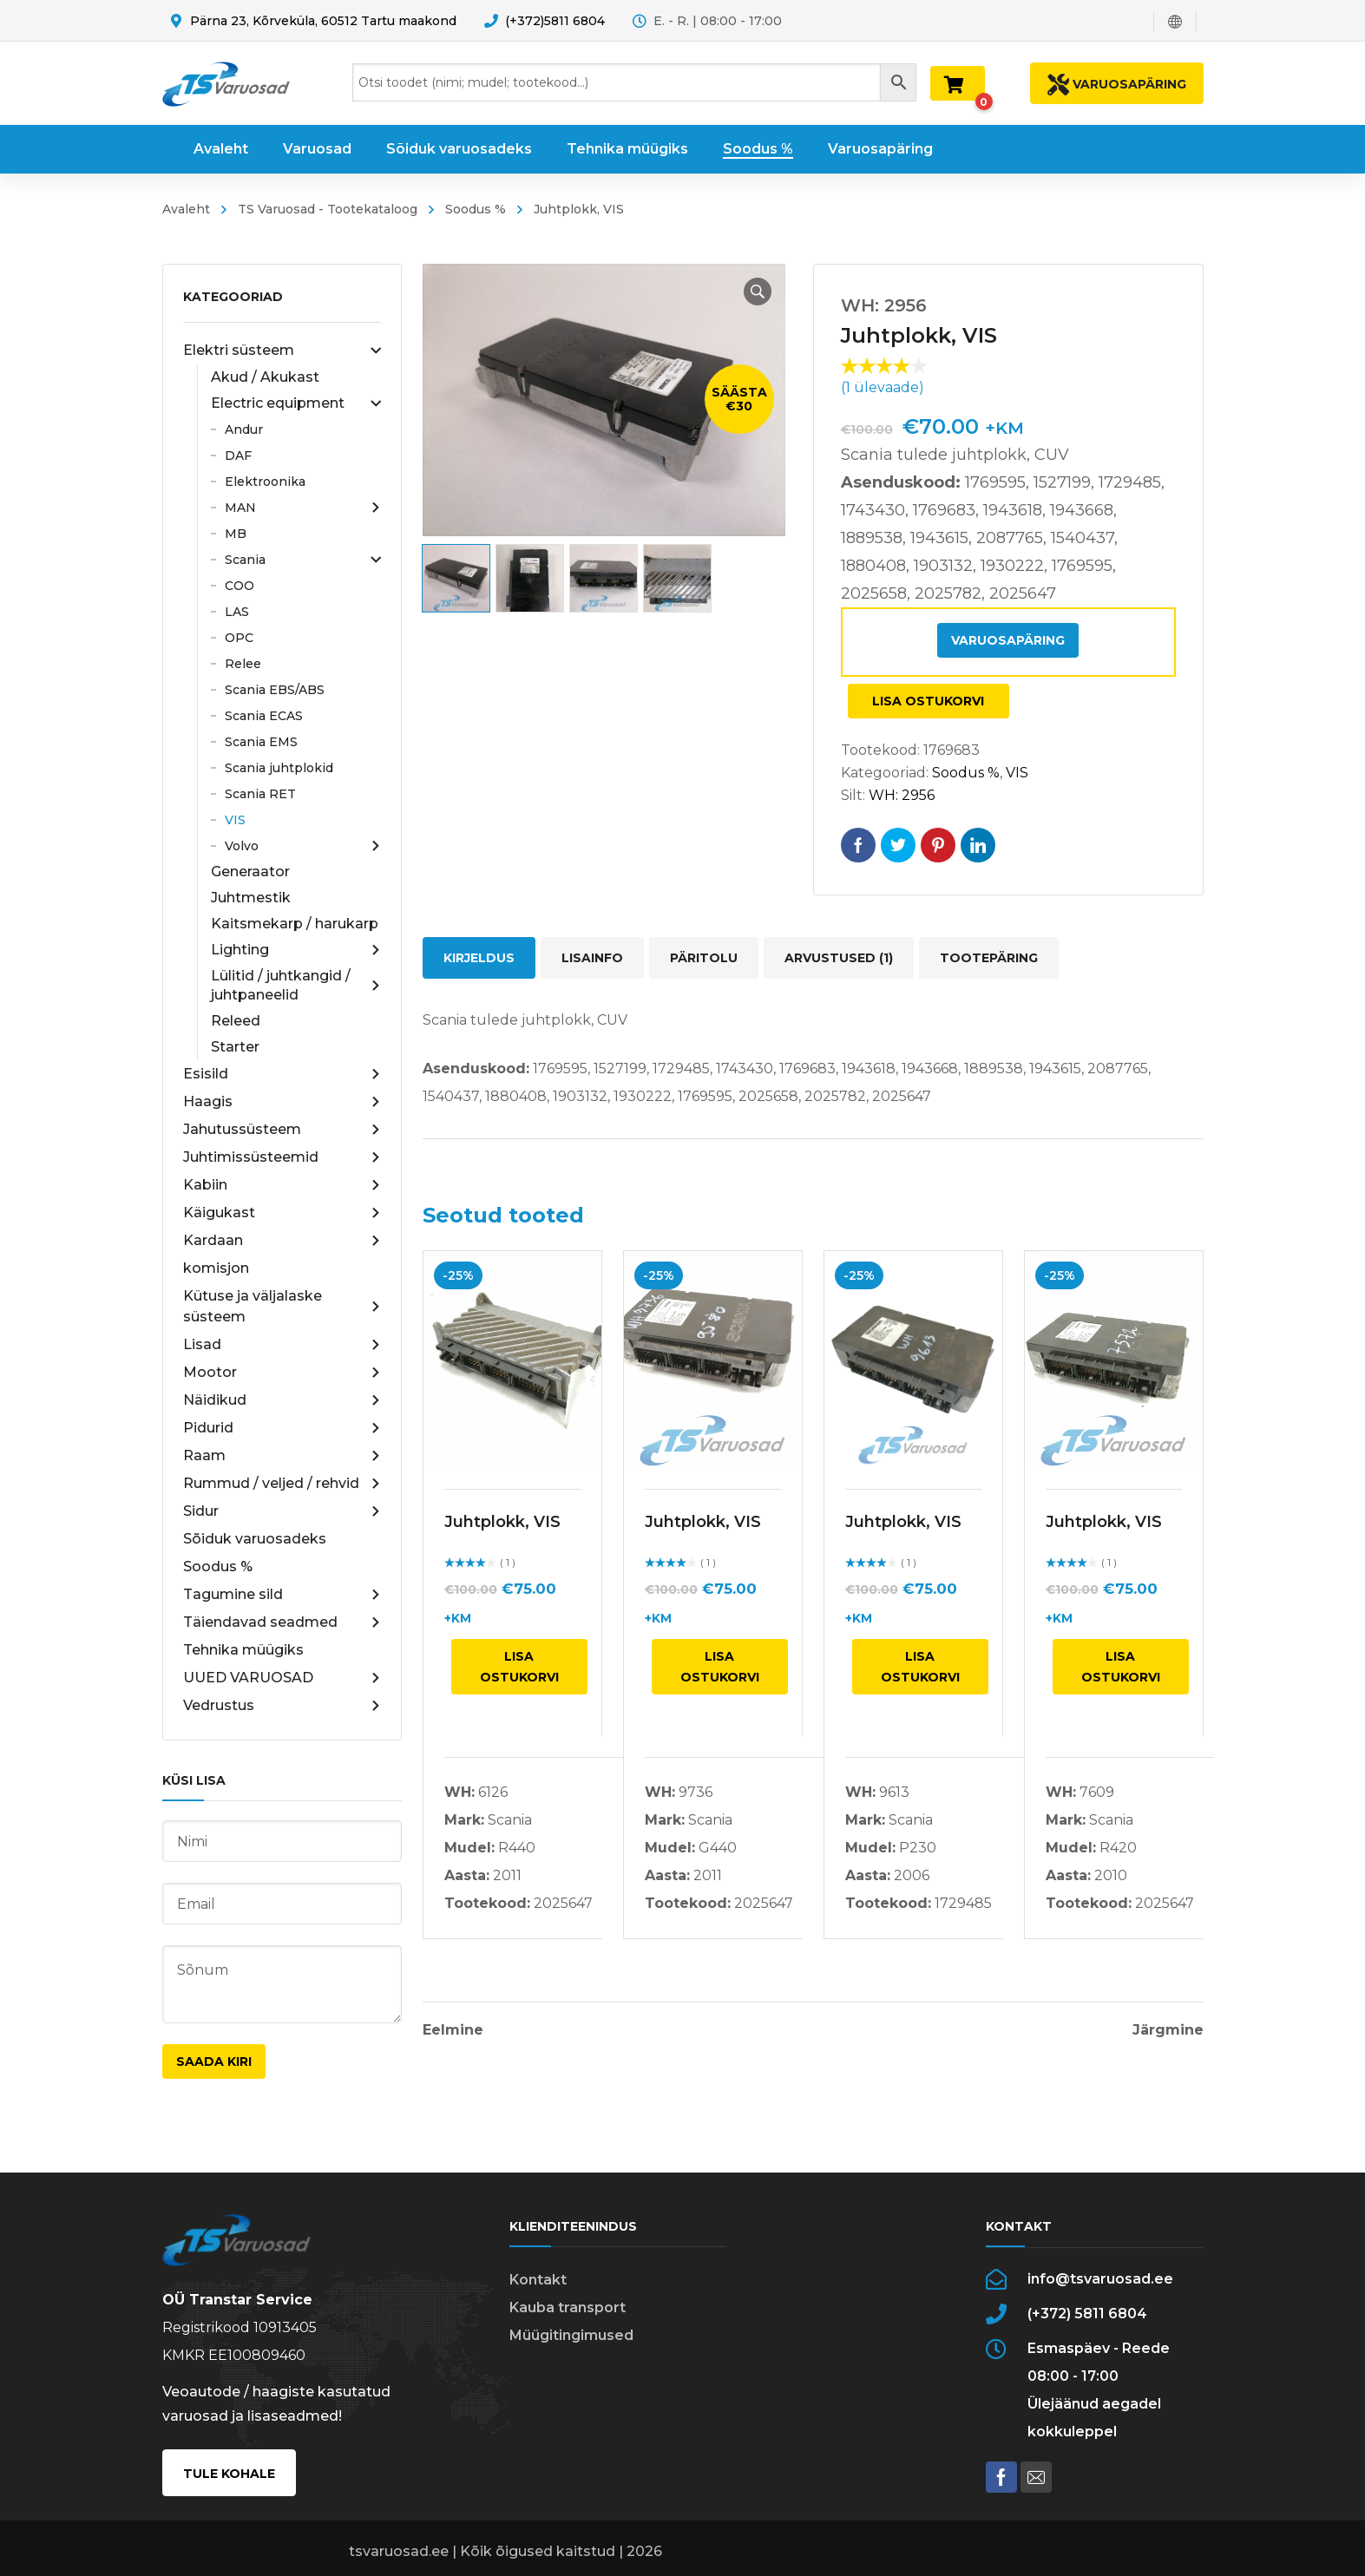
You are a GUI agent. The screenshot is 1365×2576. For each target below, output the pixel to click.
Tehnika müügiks (243, 1650)
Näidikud (282, 1400)
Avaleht (186, 209)
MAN (303, 507)
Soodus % (475, 209)
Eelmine (453, 2030)
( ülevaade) (882, 387)
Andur (244, 429)
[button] (757, 291)
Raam (282, 1456)
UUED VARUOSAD (282, 1678)
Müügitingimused (571, 2335)
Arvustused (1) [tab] (838, 958)
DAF (238, 455)
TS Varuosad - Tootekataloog (327, 209)
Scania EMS (261, 742)
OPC (239, 638)
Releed (235, 1021)
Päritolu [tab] (704, 958)
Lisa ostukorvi (928, 701)
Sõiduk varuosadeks (254, 1539)
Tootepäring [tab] (989, 958)
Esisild (282, 1074)
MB (235, 533)
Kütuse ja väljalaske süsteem (282, 1306)
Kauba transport (567, 2307)
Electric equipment (296, 403)
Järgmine (1168, 2030)
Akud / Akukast (265, 377)
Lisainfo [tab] (592, 958)
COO (239, 585)
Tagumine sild (282, 1595)
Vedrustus (282, 1706)
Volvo (303, 845)
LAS (237, 611)
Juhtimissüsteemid (282, 1157)
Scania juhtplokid (279, 768)
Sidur (282, 1511)
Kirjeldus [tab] (479, 958)
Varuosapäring (1008, 640)
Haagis (282, 1102)
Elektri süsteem (282, 350)
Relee (243, 664)
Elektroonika (265, 481)
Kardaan (282, 1241)
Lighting (296, 950)
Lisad (282, 1345)
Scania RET (260, 794)
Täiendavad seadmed (282, 1622)
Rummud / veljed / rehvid (282, 1484)
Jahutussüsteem (282, 1130)
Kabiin (282, 1185)
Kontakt (538, 2279)
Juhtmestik (251, 897)
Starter (235, 1047)
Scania (303, 559)
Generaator (250, 871)
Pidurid (282, 1428)
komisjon (216, 1268)
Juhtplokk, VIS (502, 1521)
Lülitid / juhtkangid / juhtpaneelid (296, 985)
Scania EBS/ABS (275, 690)
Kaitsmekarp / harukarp (294, 923)
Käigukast (282, 1213)
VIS (235, 820)
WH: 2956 (902, 795)
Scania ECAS (264, 716)
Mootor (282, 1372)
